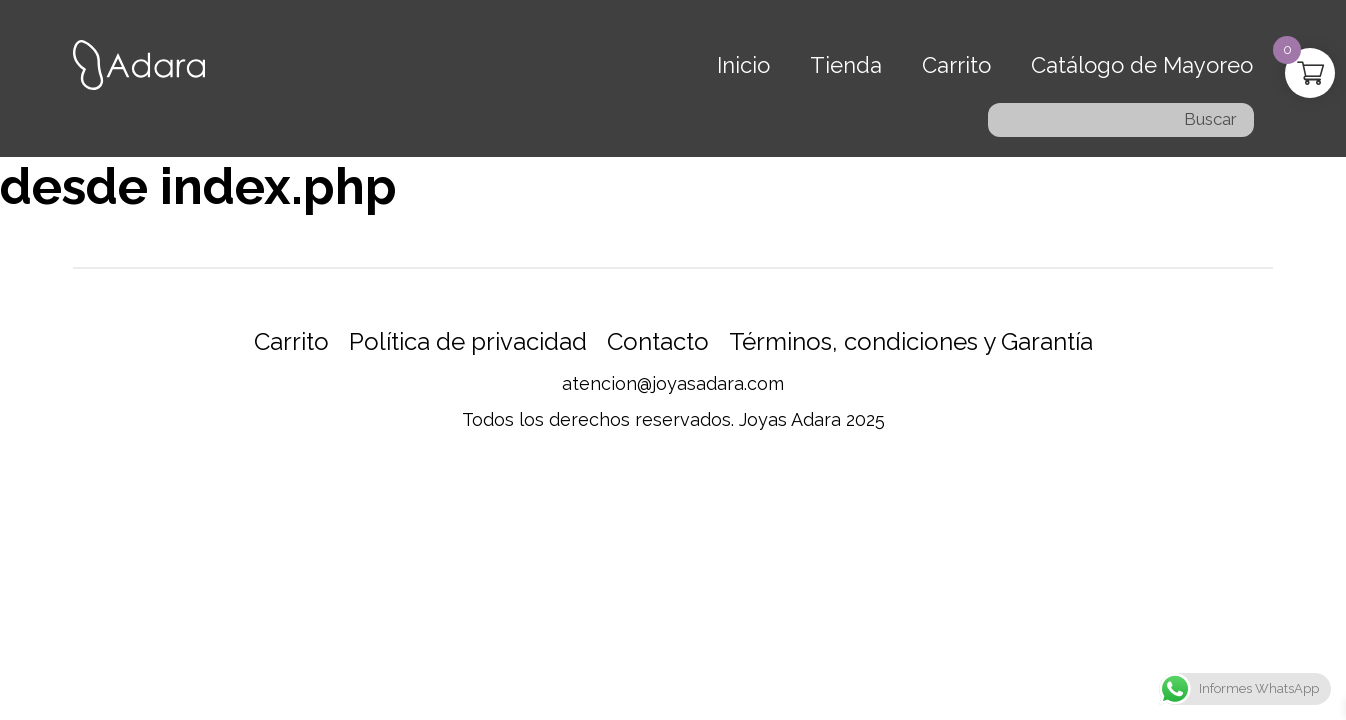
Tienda (846, 65)
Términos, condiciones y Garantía (911, 341)
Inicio (743, 65)
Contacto (658, 341)
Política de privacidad (468, 341)
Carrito (956, 65)
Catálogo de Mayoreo (1142, 65)
